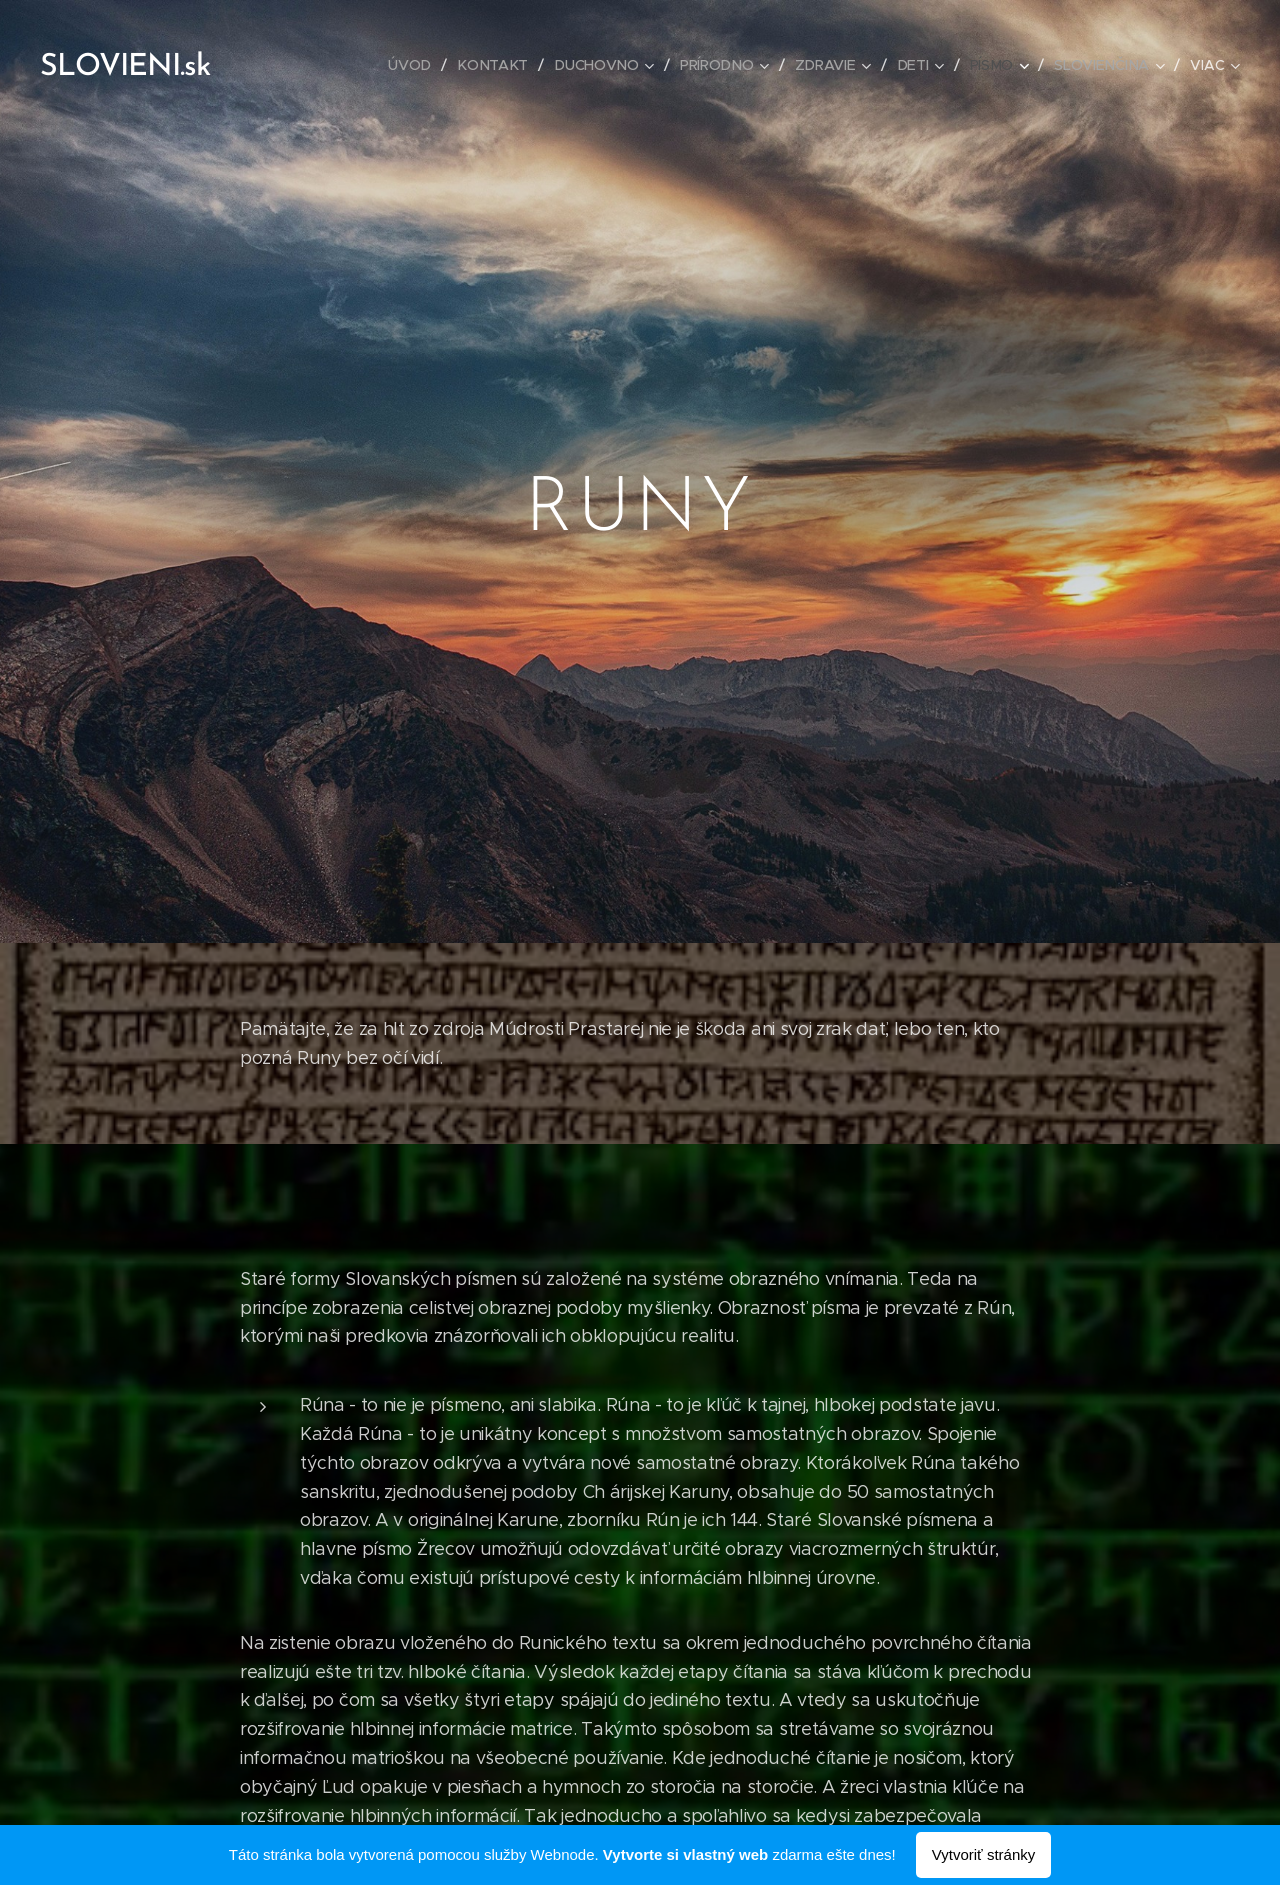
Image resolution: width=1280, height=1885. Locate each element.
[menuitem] (416, 65)
